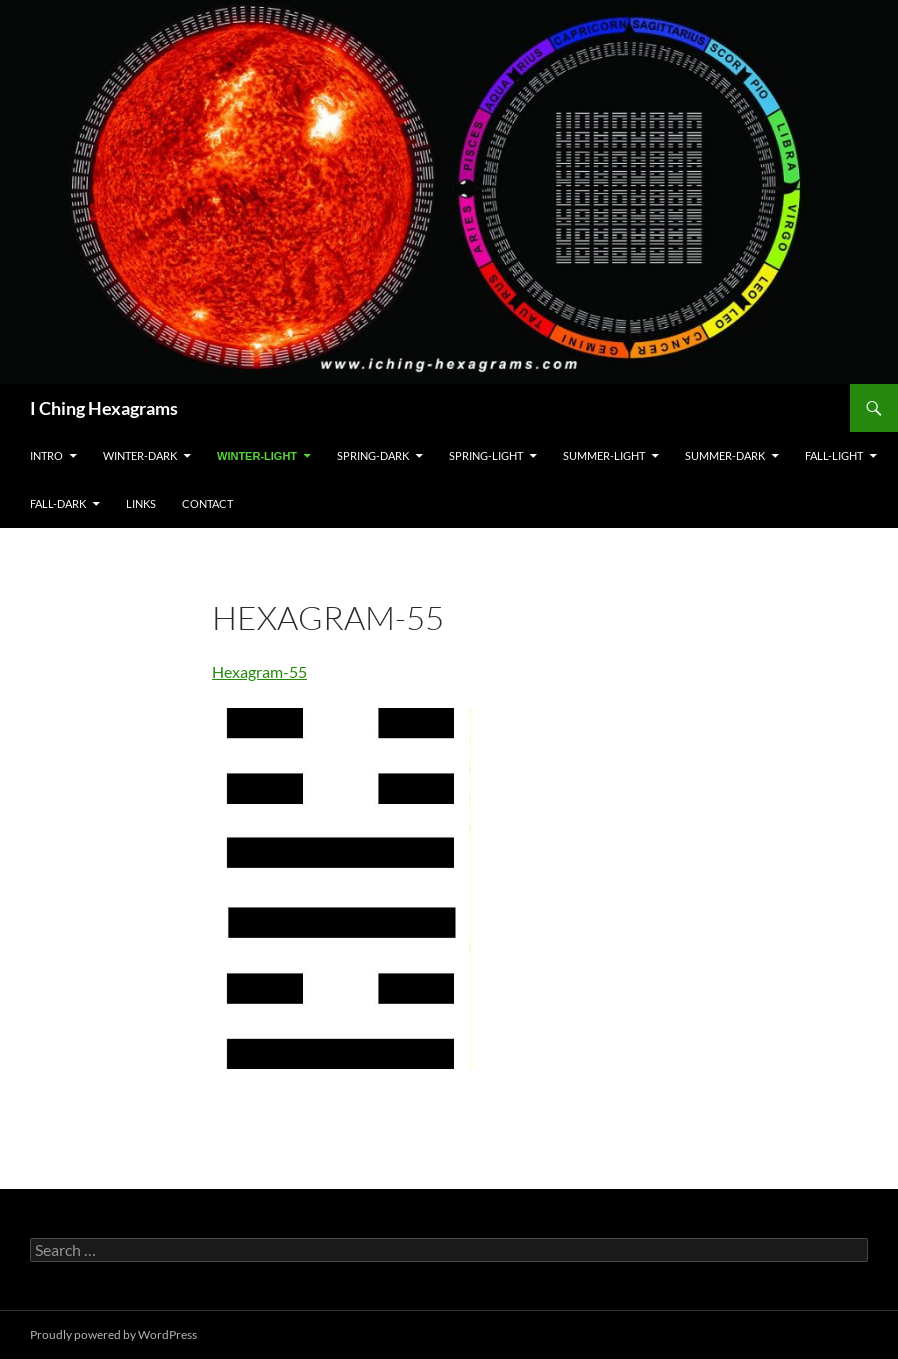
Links (141, 503)
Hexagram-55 (259, 671)
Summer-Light (604, 455)
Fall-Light (834, 455)
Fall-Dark (58, 503)
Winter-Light (257, 456)
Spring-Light (486, 455)
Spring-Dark (373, 455)
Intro (46, 455)
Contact (207, 503)
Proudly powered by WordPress (113, 1334)
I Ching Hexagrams (104, 408)
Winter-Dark (140, 455)
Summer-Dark (725, 455)
